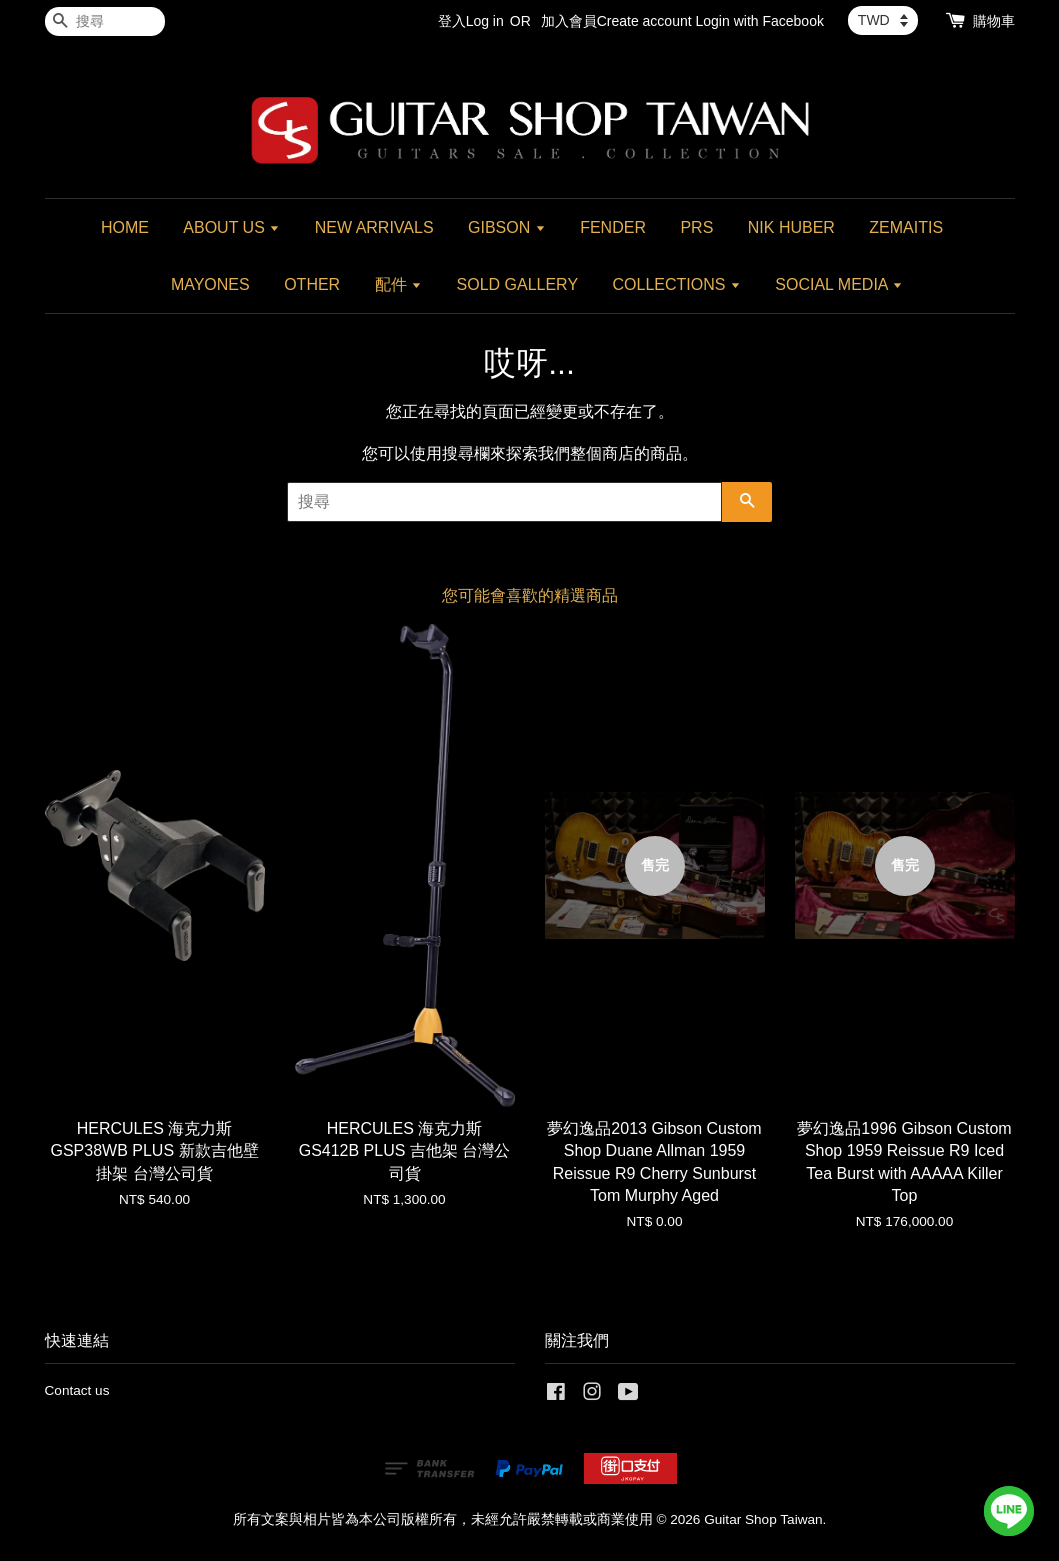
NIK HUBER (791, 227)
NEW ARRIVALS (374, 227)
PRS (696, 227)
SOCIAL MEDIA (839, 284)
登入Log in (471, 21)
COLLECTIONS (677, 284)
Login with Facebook (760, 21)
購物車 (994, 21)
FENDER (613, 227)
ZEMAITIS (906, 227)
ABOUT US (231, 227)
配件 (398, 284)
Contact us (77, 1390)
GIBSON (507, 227)
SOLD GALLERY (518, 284)
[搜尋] (105, 21)
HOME (125, 227)
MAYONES (210, 284)
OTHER (312, 284)
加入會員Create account (616, 21)
